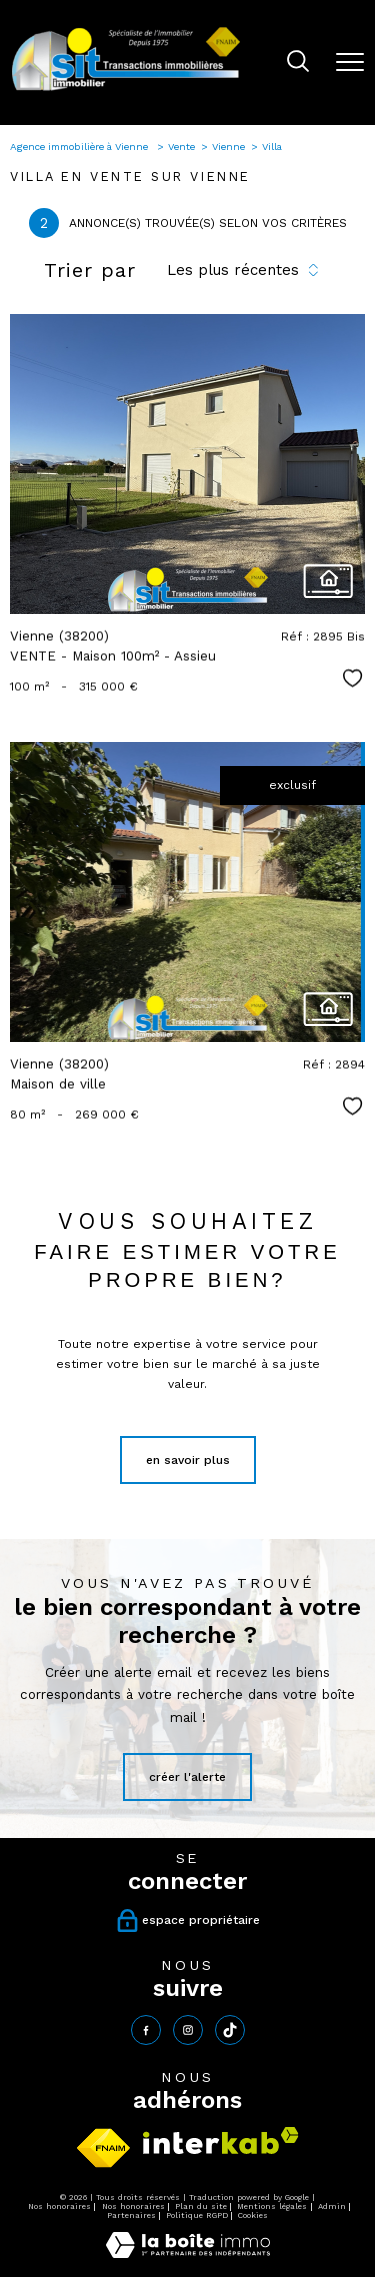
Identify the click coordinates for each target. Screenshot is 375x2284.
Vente (181, 146)
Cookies (253, 2215)
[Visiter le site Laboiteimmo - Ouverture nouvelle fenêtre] (188, 2254)
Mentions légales (272, 2206)
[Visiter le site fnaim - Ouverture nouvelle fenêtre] (103, 2148)
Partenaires (131, 2215)
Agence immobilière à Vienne (80, 146)
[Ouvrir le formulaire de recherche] (298, 63)
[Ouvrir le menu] (350, 62)
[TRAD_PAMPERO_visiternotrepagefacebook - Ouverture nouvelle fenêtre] (146, 2030)
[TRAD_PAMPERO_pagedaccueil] (126, 90)
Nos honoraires (59, 2206)
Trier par (90, 270)
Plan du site (201, 2206)
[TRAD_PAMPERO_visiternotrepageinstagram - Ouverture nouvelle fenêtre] (188, 2030)
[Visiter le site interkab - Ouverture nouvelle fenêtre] (221, 2140)
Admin (332, 2206)
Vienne (228, 146)
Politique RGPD (197, 2215)
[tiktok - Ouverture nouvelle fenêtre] (230, 2030)
